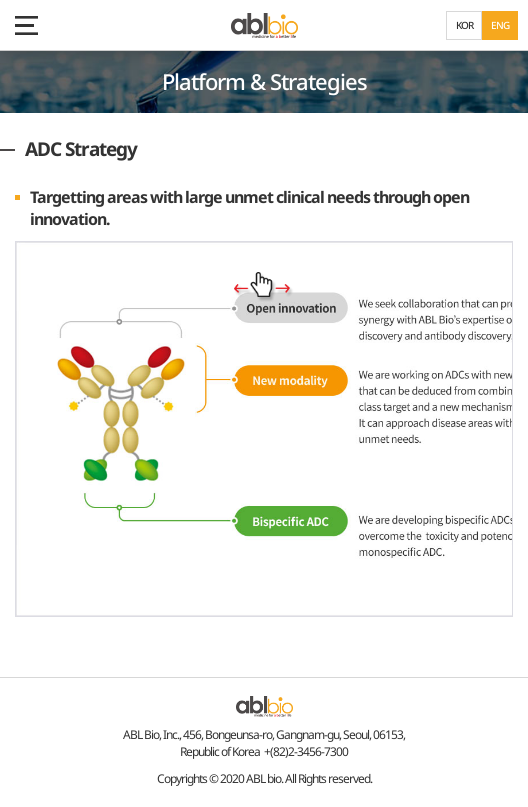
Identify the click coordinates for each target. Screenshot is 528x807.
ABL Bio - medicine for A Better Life (264, 25)
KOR (464, 25)
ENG (500, 25)
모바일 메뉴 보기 (25, 25)
